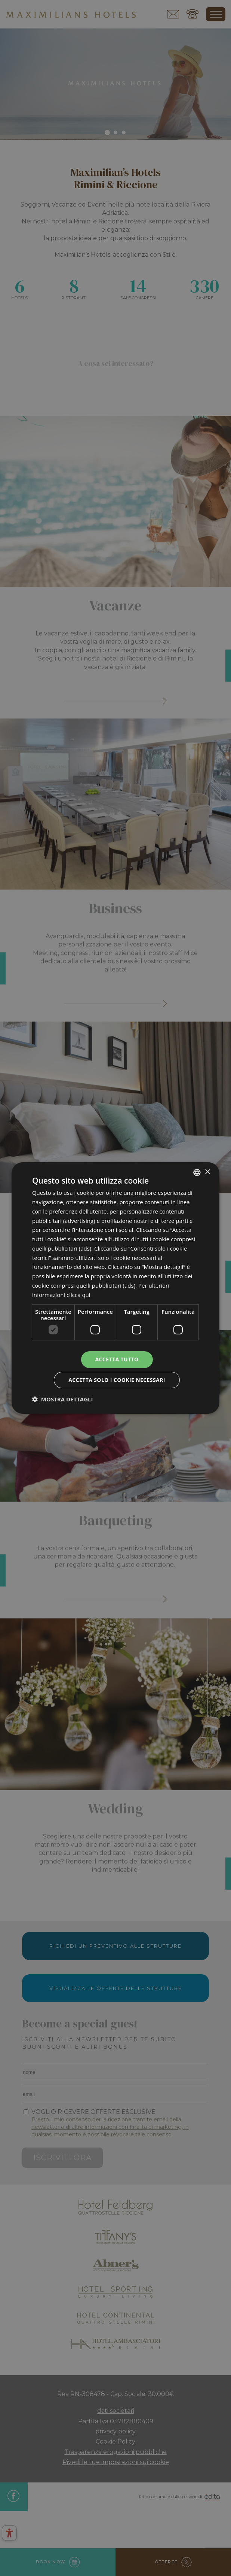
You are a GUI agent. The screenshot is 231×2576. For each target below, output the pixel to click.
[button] (62, 1399)
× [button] (207, 1172)
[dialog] (115, 1288)
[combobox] (197, 1172)
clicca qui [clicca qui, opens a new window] (78, 1294)
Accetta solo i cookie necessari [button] (116, 1379)
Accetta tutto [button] (116, 1359)
